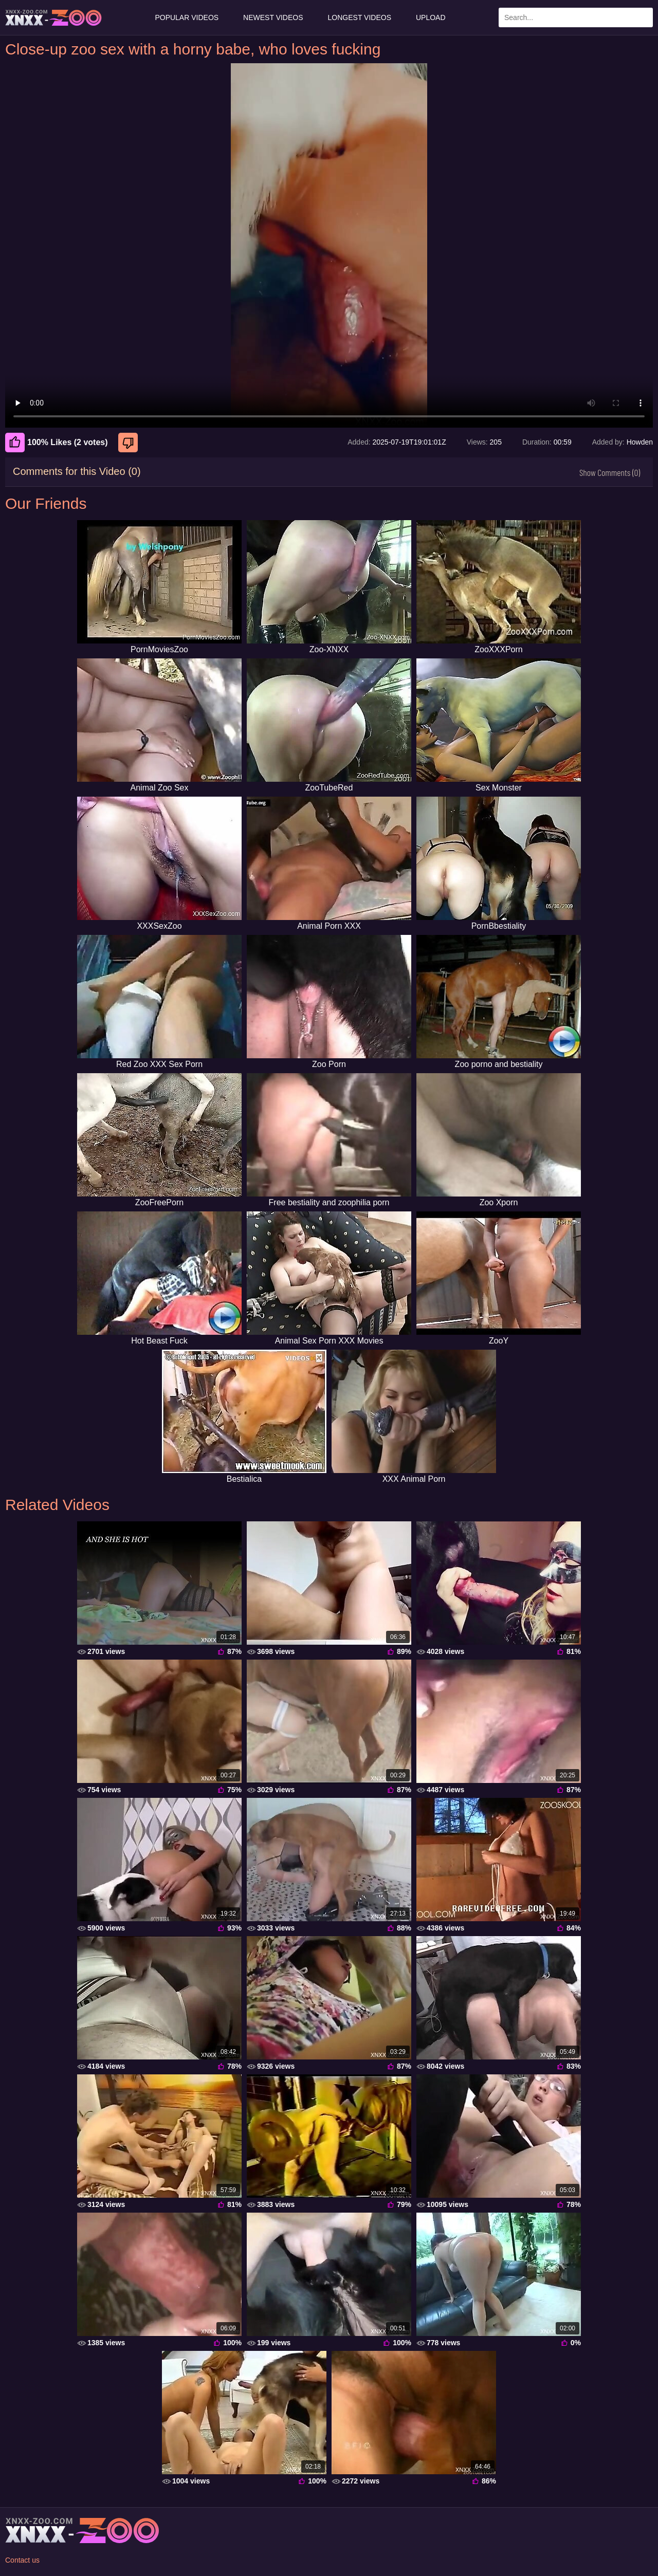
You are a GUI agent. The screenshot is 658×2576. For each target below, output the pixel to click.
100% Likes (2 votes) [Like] (56, 442)
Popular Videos (186, 17)
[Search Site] (643, 17)
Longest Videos (359, 17)
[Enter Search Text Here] (576, 17)
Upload (431, 17)
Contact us (22, 2560)
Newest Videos (273, 17)
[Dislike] (129, 442)
